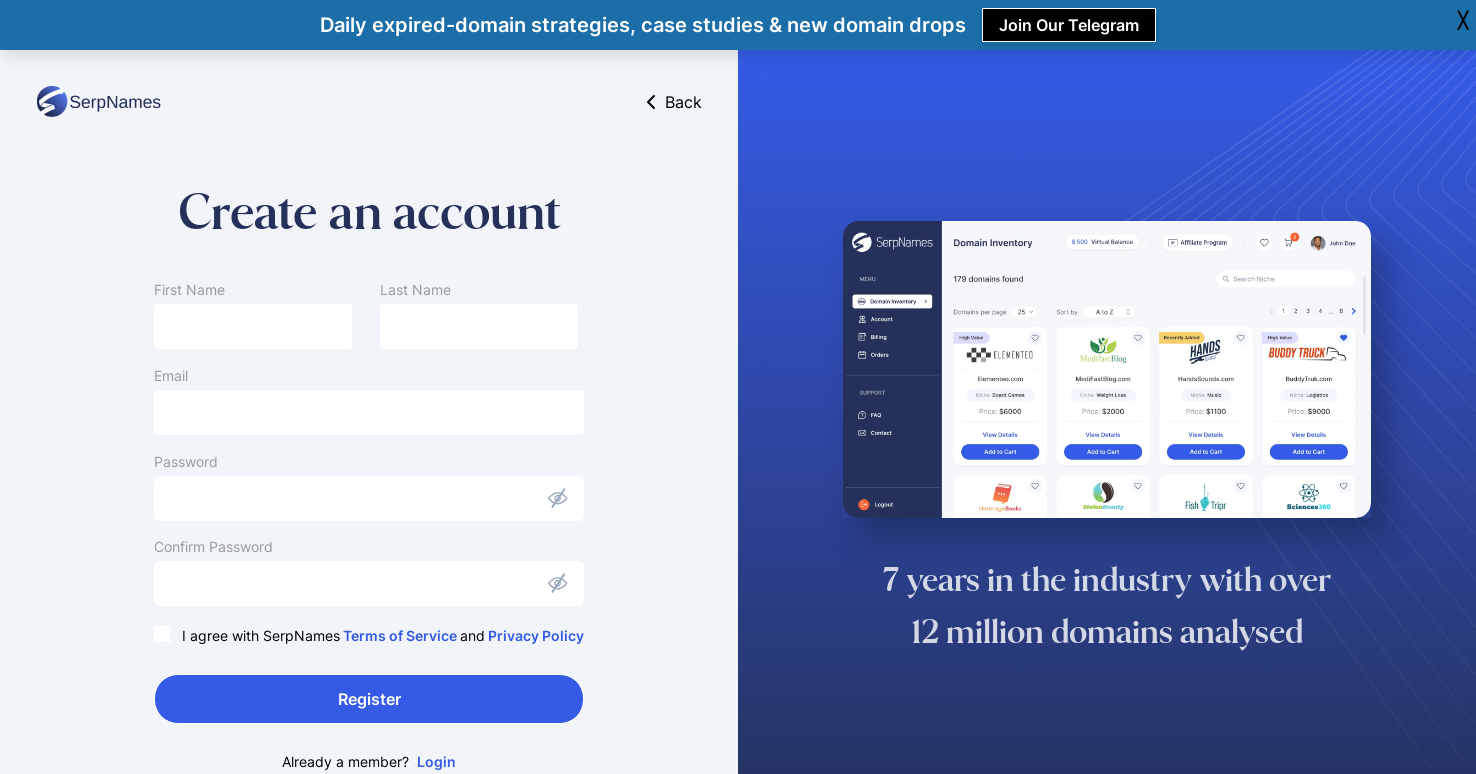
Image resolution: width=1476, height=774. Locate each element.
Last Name (415, 289)
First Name (189, 289)
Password (186, 461)
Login (436, 761)
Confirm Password (213, 546)
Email (171, 375)
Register (369, 699)
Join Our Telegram (1069, 25)
